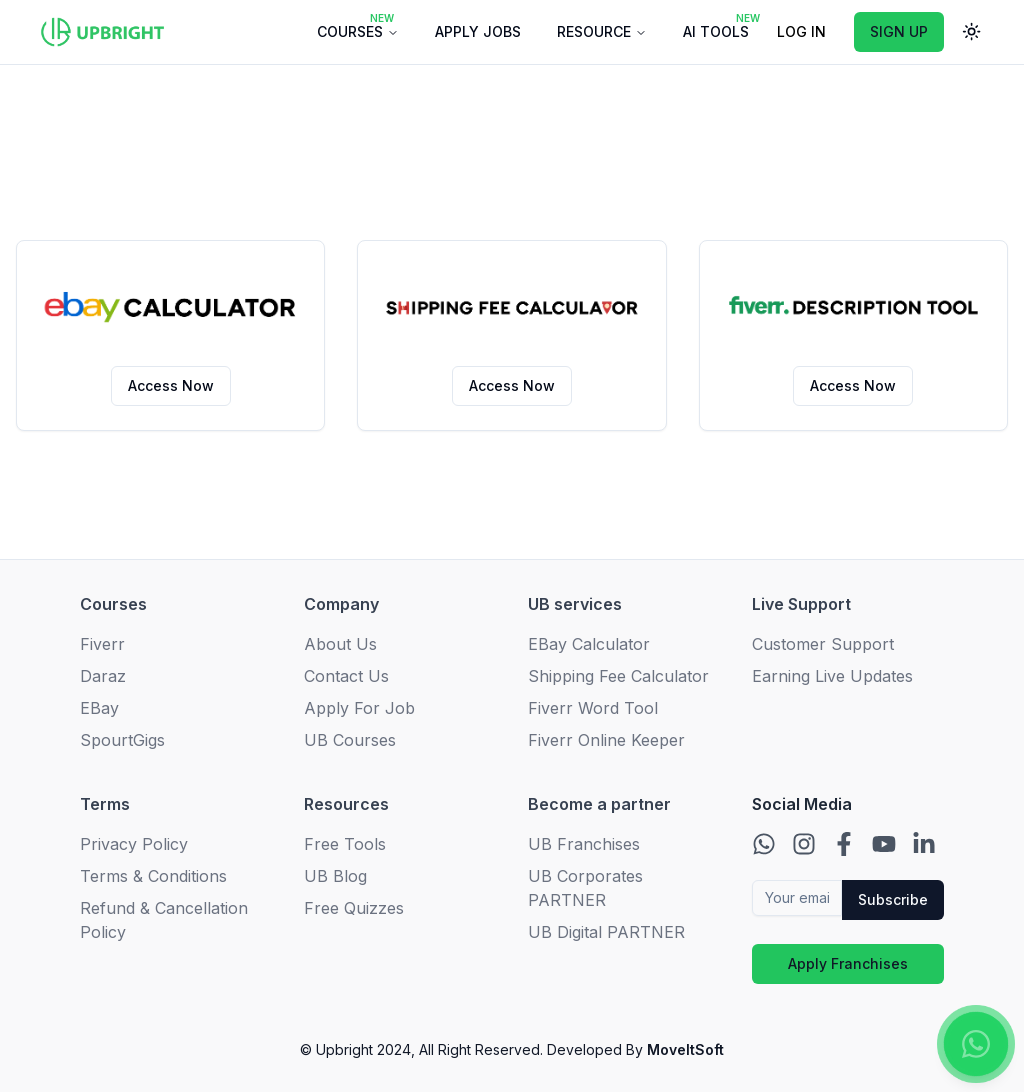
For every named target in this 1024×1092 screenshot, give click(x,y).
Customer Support (823, 644)
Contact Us (346, 676)
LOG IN (801, 31)
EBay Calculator (589, 644)
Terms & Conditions (153, 876)
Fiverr (102, 644)
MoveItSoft (683, 1049)
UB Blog (335, 876)
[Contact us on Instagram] (804, 844)
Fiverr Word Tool (593, 708)
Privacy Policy (134, 844)
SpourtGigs (122, 740)
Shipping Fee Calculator (618, 676)
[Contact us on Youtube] (884, 844)
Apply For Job (359, 708)
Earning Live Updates (832, 676)
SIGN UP (899, 31)
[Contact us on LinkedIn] (924, 844)
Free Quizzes (354, 908)
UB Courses (350, 740)
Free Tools (345, 844)
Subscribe (893, 899)
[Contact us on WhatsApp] (764, 844)
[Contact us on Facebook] (844, 844)
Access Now (171, 385)
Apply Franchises (848, 963)
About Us (340, 644)
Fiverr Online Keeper (606, 740)
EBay (99, 708)
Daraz (103, 676)
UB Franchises (584, 844)
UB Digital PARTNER (606, 932)
